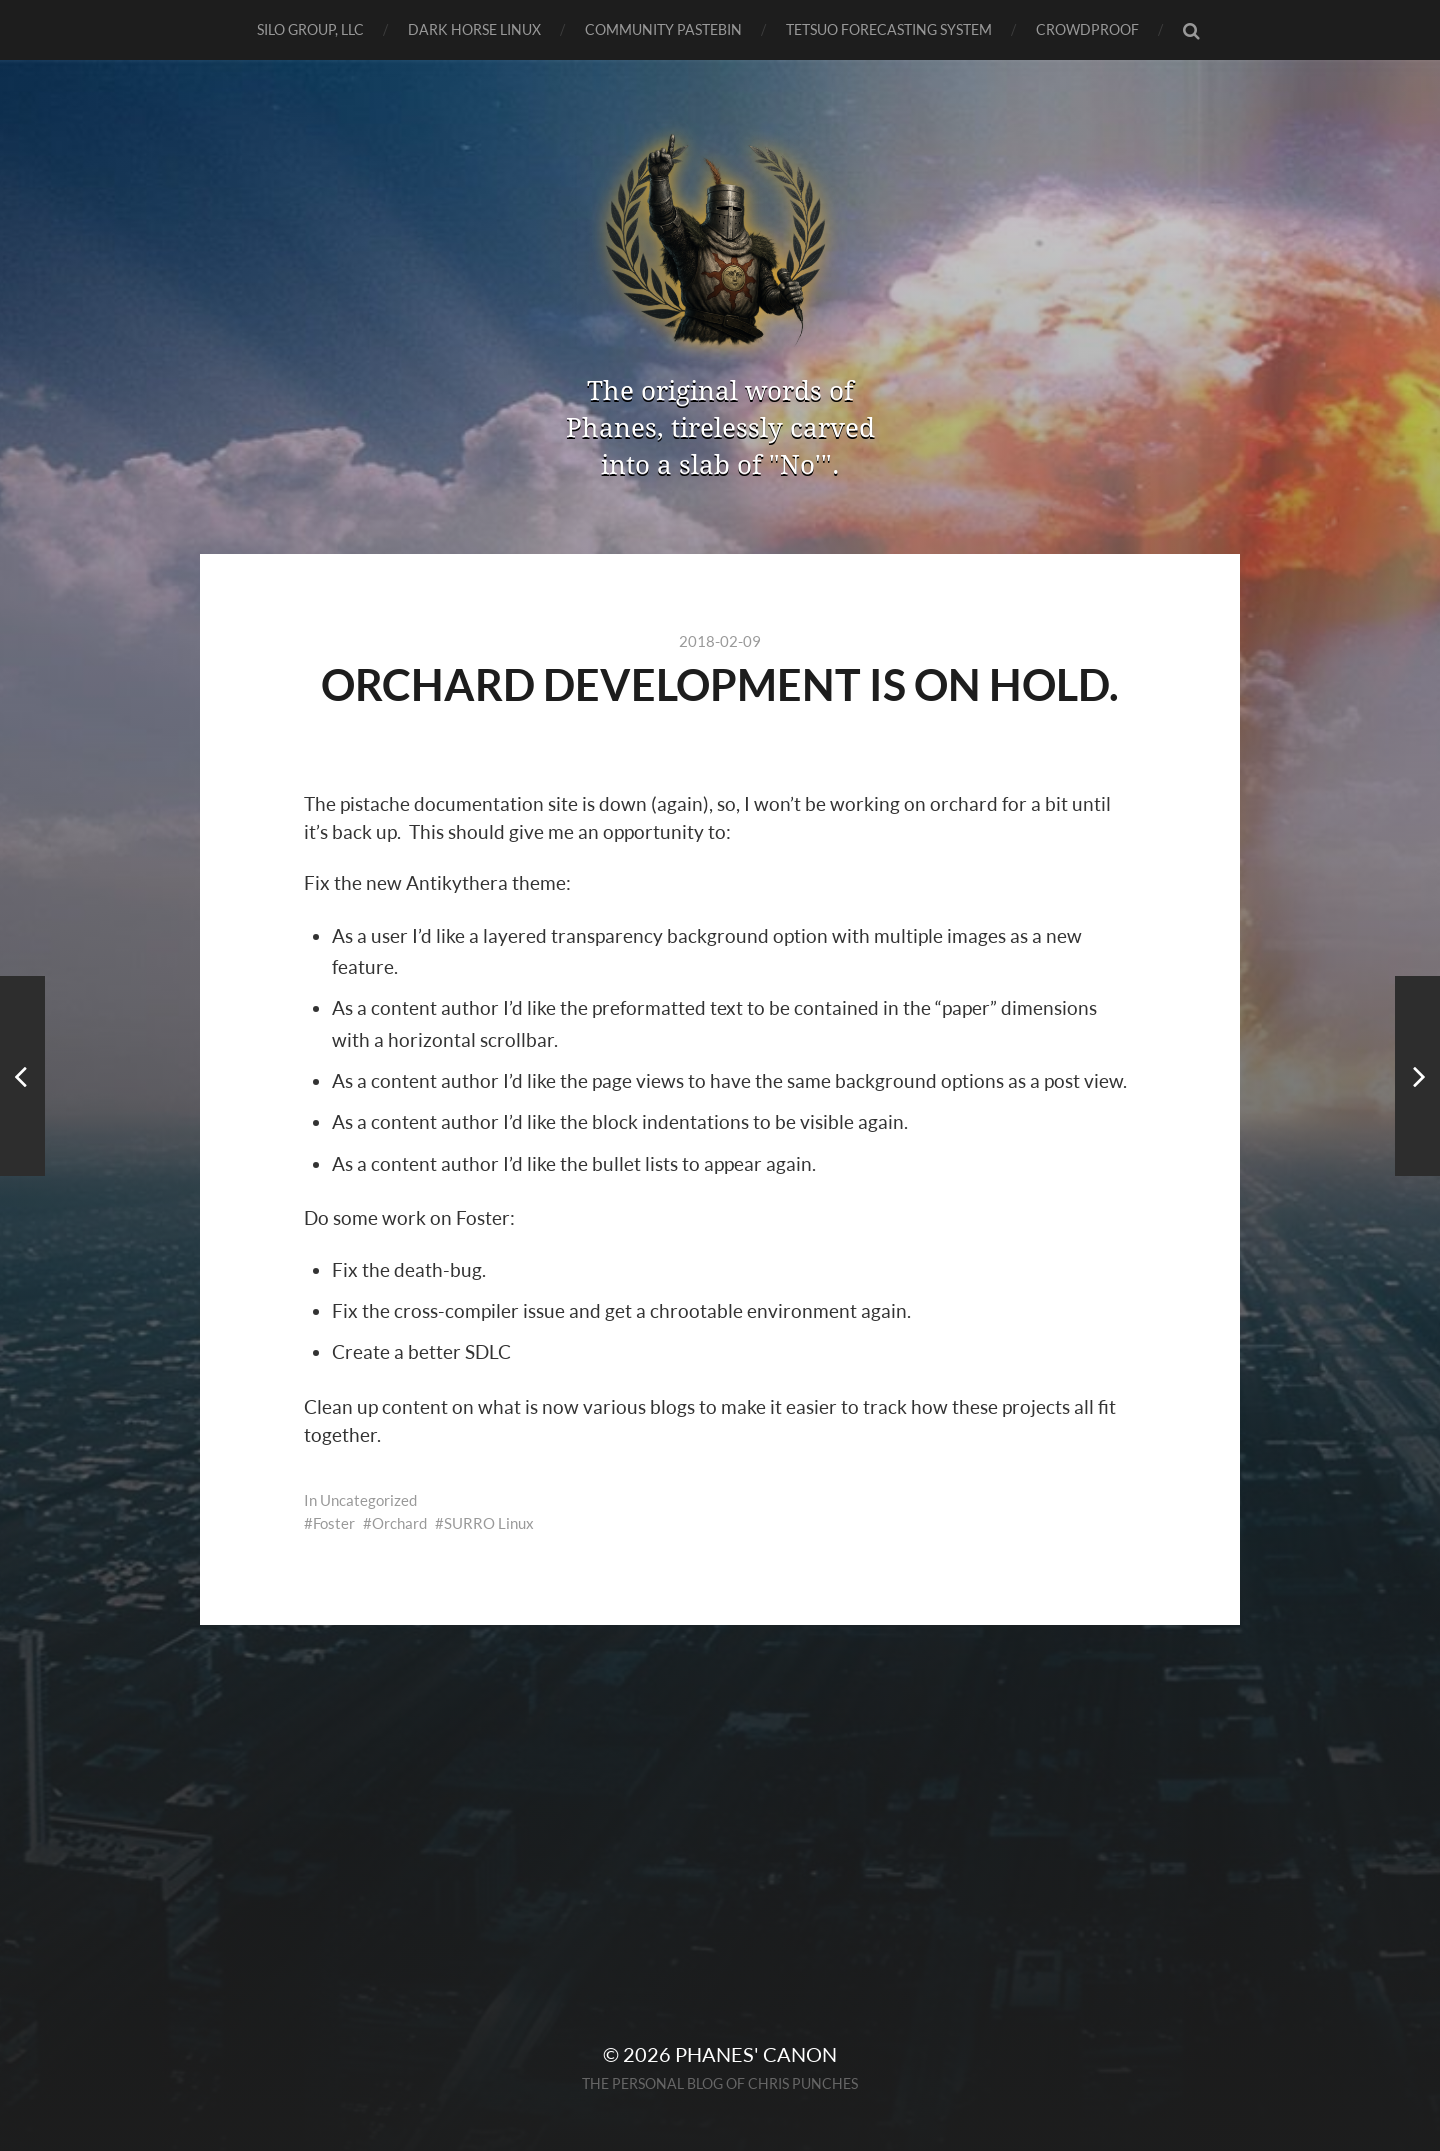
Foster (334, 1523)
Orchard (399, 1523)
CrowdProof (1087, 29)
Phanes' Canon (756, 2054)
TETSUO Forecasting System (889, 29)
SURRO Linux (489, 1523)
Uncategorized (368, 1500)
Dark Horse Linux (474, 29)
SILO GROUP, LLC (310, 29)
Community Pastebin (663, 29)
